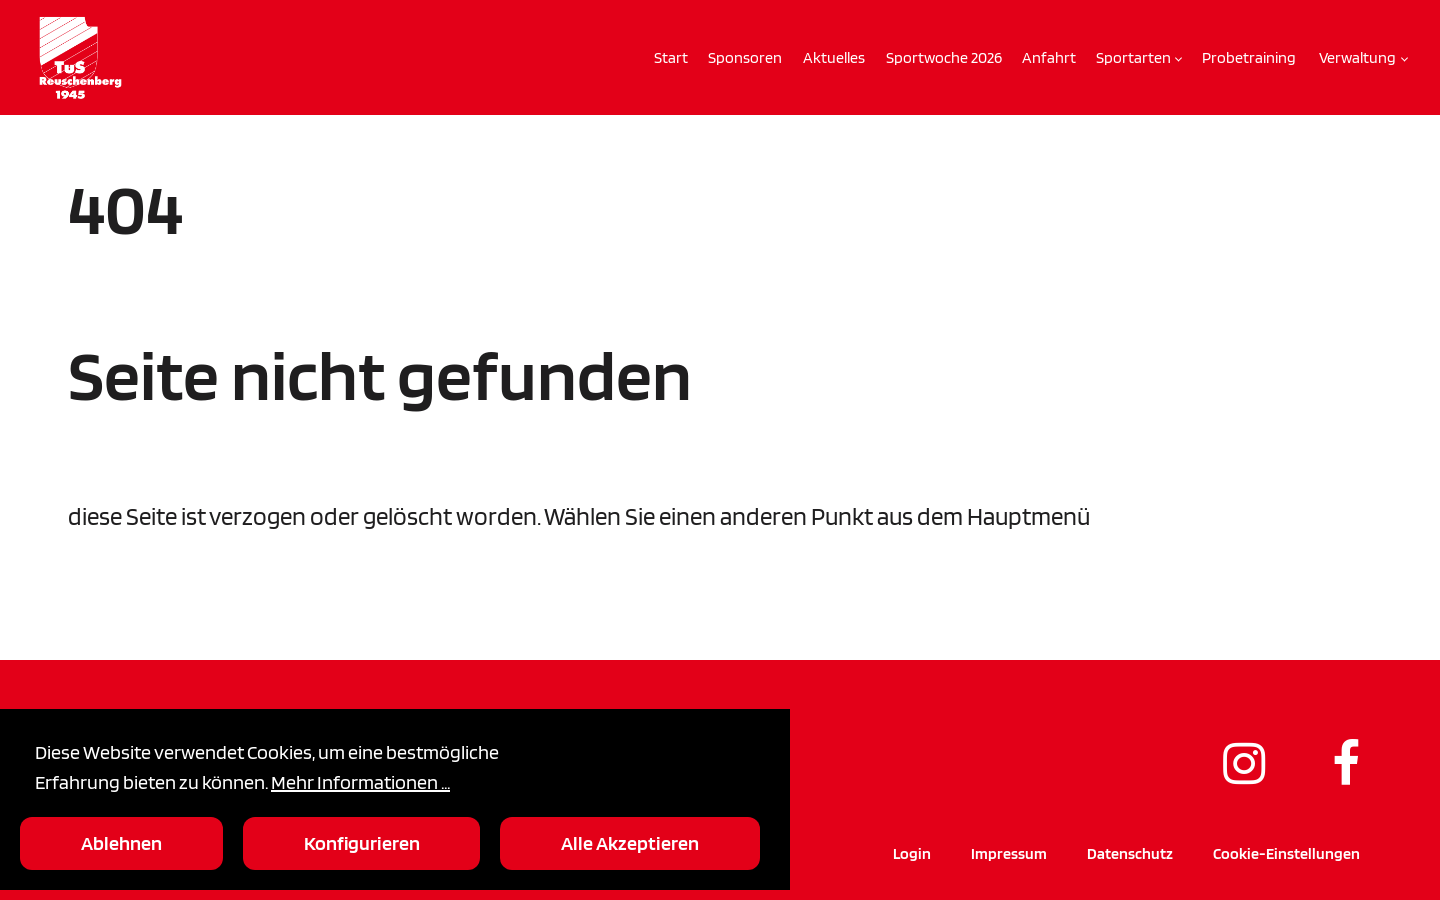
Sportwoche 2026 (944, 57)
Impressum (1009, 853)
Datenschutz (1130, 853)
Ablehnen (121, 843)
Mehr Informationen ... (360, 782)
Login (912, 853)
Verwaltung (1357, 57)
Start (671, 57)
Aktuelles (834, 57)
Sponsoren (745, 57)
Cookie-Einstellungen (1286, 853)
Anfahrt (1049, 57)
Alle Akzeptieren (630, 843)
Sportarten (1133, 57)
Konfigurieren (362, 843)
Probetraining (1249, 57)
